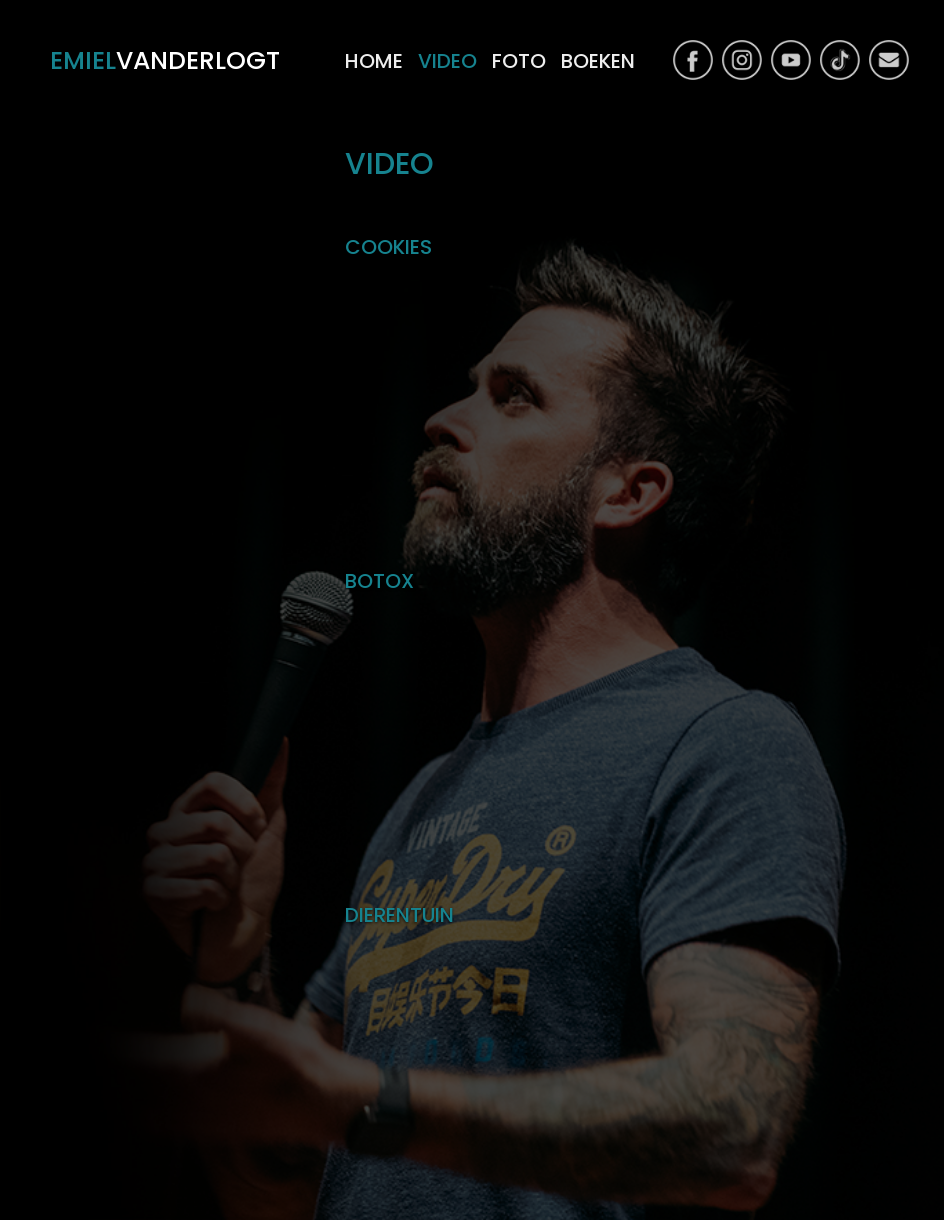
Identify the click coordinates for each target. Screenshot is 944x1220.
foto (519, 61)
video (447, 61)
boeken (598, 61)
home (374, 61)
